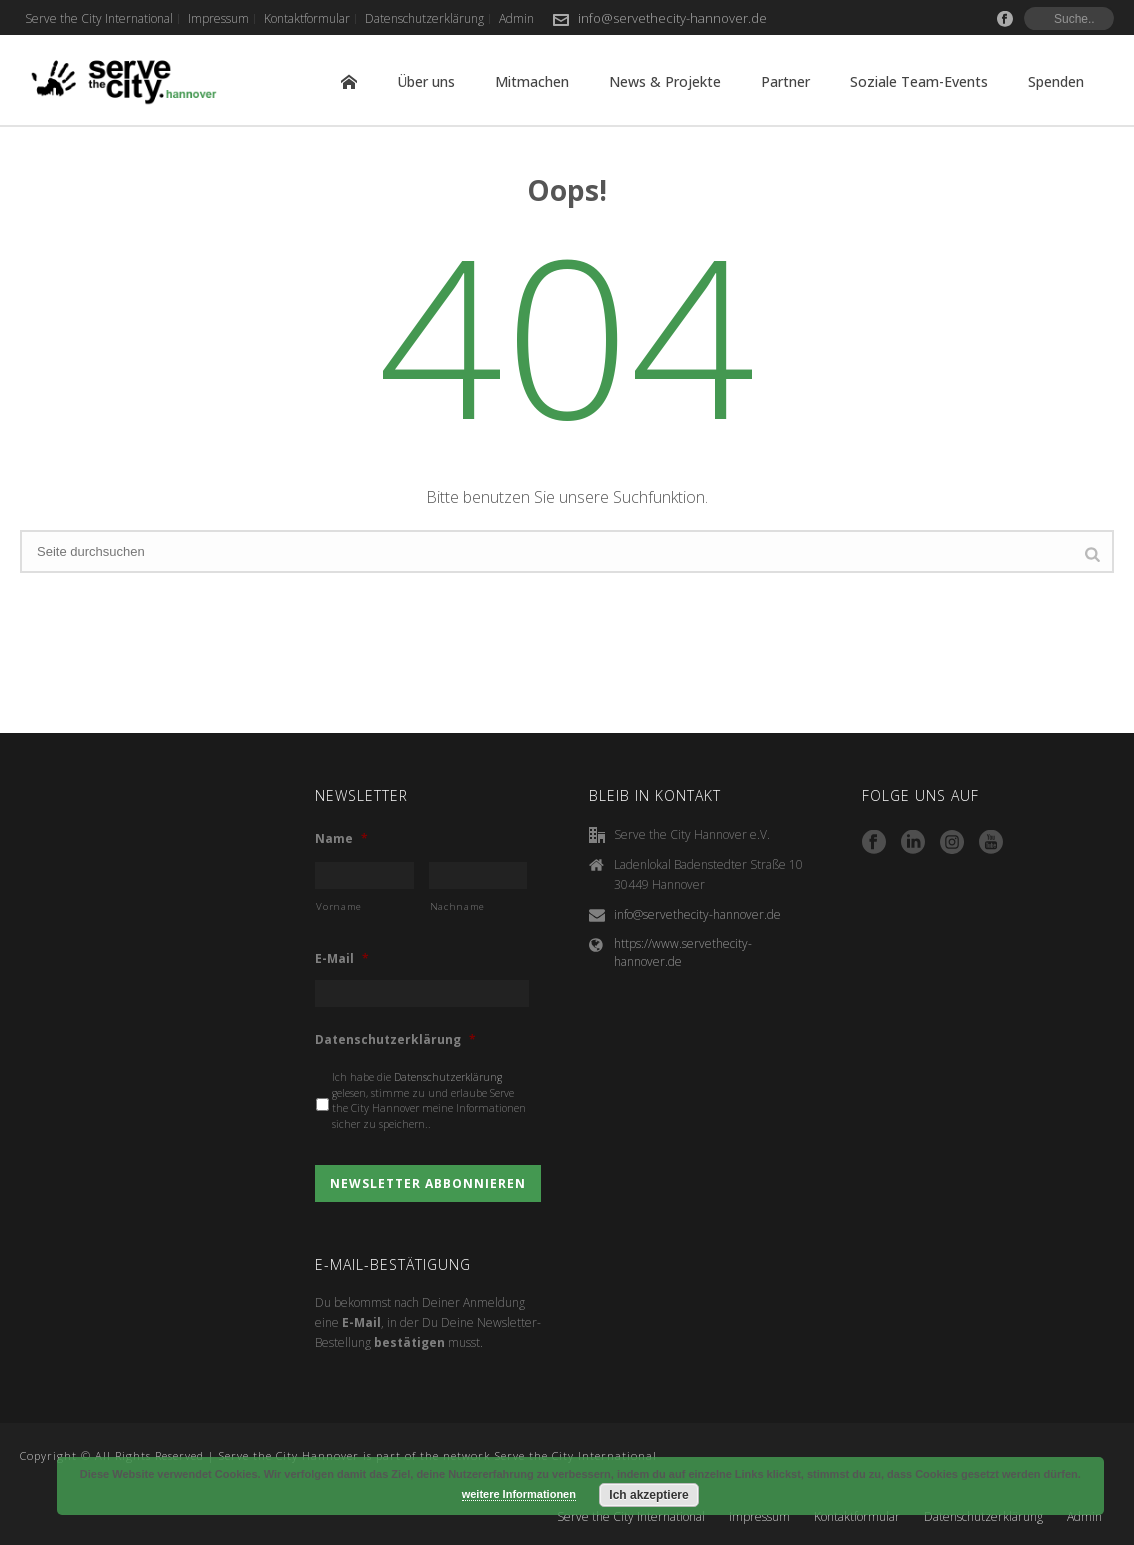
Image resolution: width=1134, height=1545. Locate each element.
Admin (1084, 1517)
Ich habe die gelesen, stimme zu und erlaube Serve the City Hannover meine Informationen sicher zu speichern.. (429, 1100)
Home (349, 82)
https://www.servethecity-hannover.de (683, 952)
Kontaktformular (857, 1517)
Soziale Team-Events (919, 81)
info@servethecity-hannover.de (672, 18)
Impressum (759, 1517)
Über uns (426, 81)
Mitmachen (532, 81)
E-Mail (342, 959)
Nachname (457, 906)
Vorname (339, 906)
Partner (785, 81)
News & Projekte (665, 81)
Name (341, 839)
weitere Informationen (519, 1494)
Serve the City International (631, 1517)
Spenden (1056, 81)
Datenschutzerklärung (395, 1040)
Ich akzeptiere (648, 1495)
